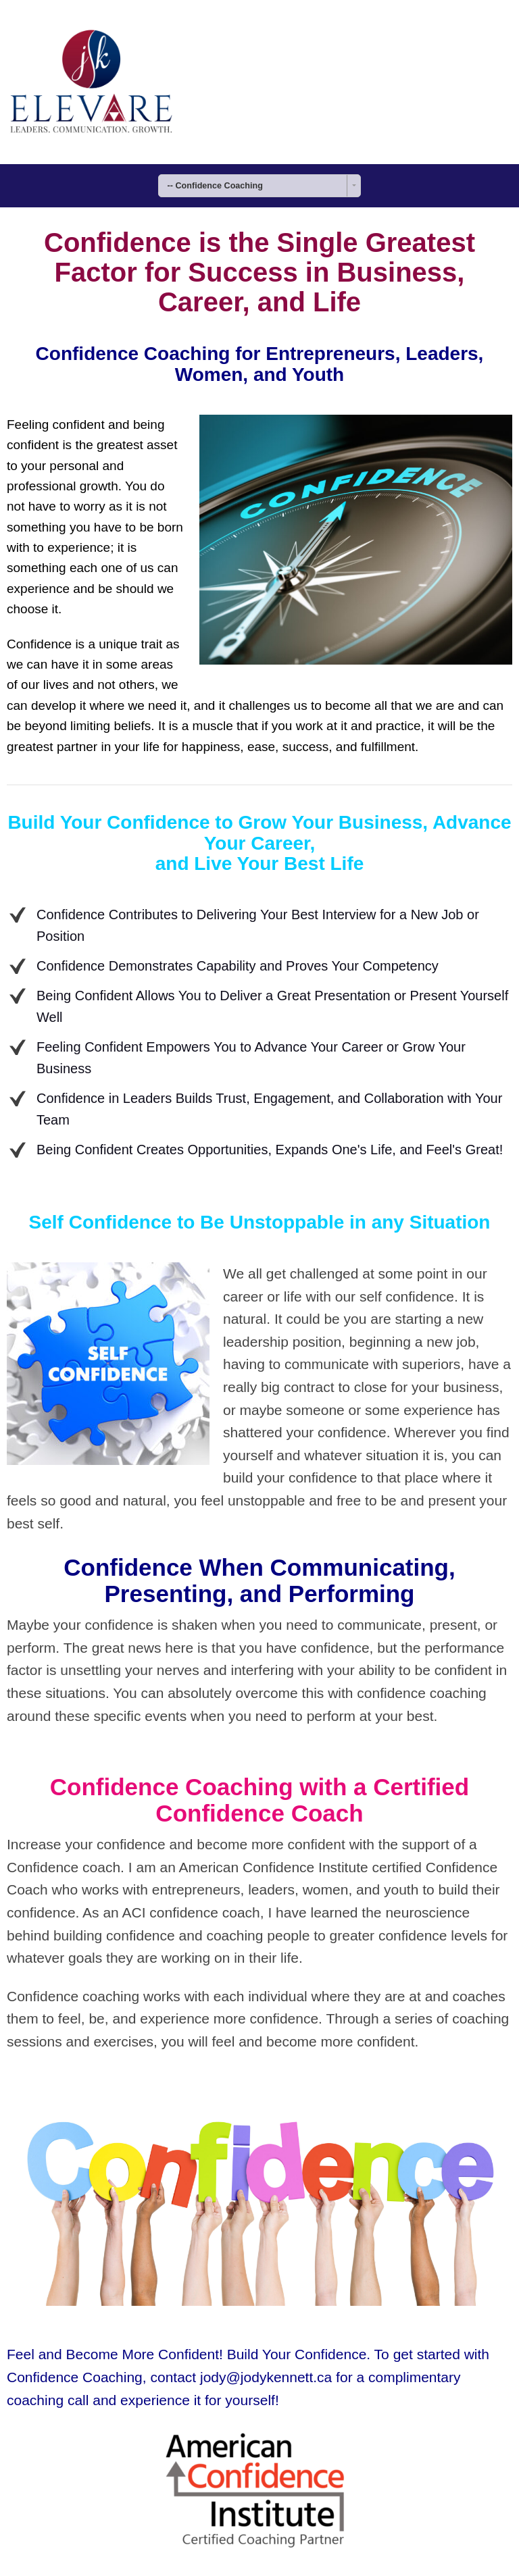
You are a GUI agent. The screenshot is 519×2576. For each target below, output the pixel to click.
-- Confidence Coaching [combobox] (215, 185)
